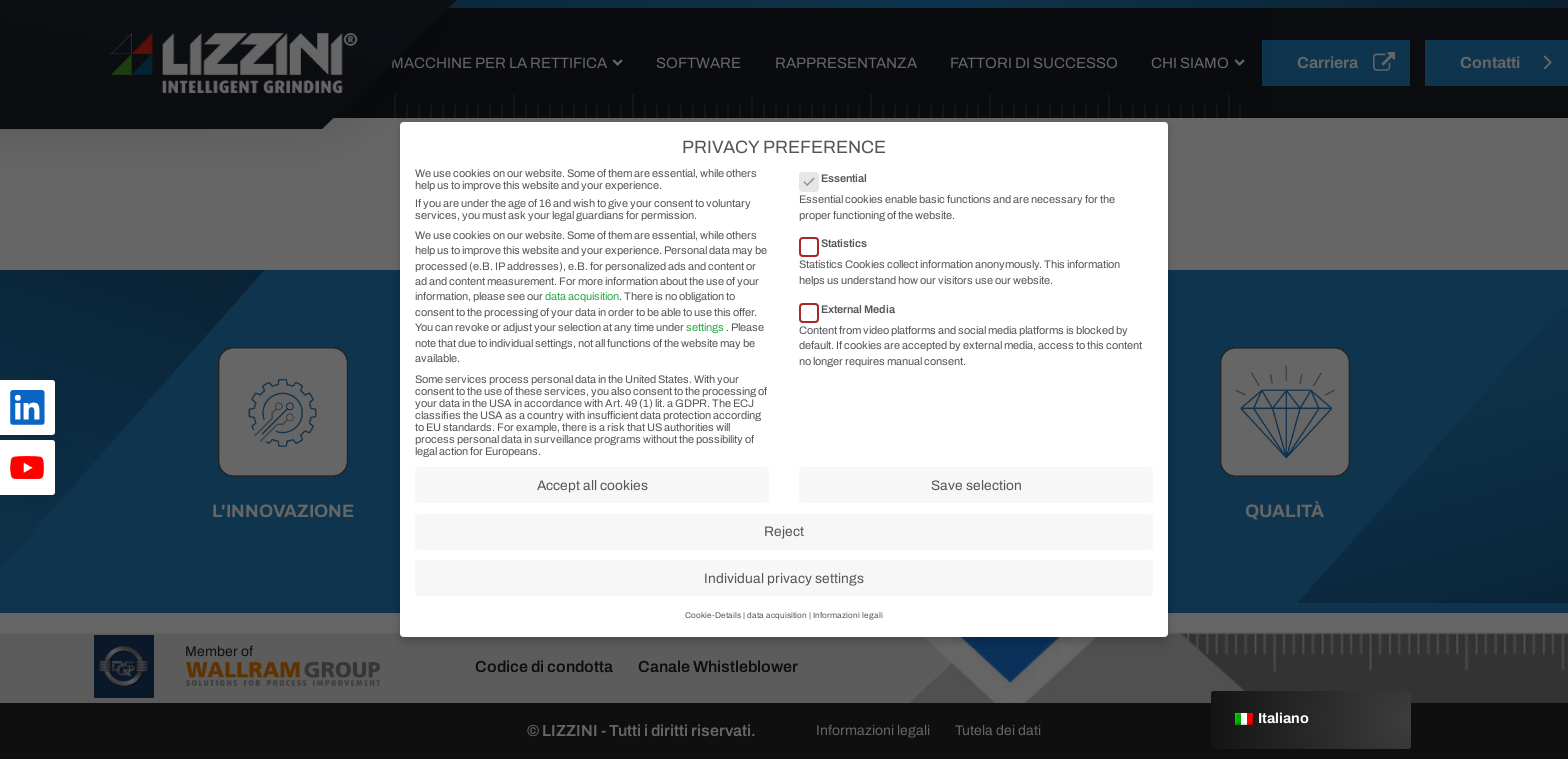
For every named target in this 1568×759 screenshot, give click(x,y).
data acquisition (582, 317)
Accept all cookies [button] (592, 505)
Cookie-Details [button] (713, 636)
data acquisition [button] (777, 636)
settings (705, 348)
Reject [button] (784, 552)
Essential (839, 199)
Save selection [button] (976, 505)
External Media (853, 329)
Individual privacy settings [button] (784, 598)
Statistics (839, 264)
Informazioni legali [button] (848, 636)
